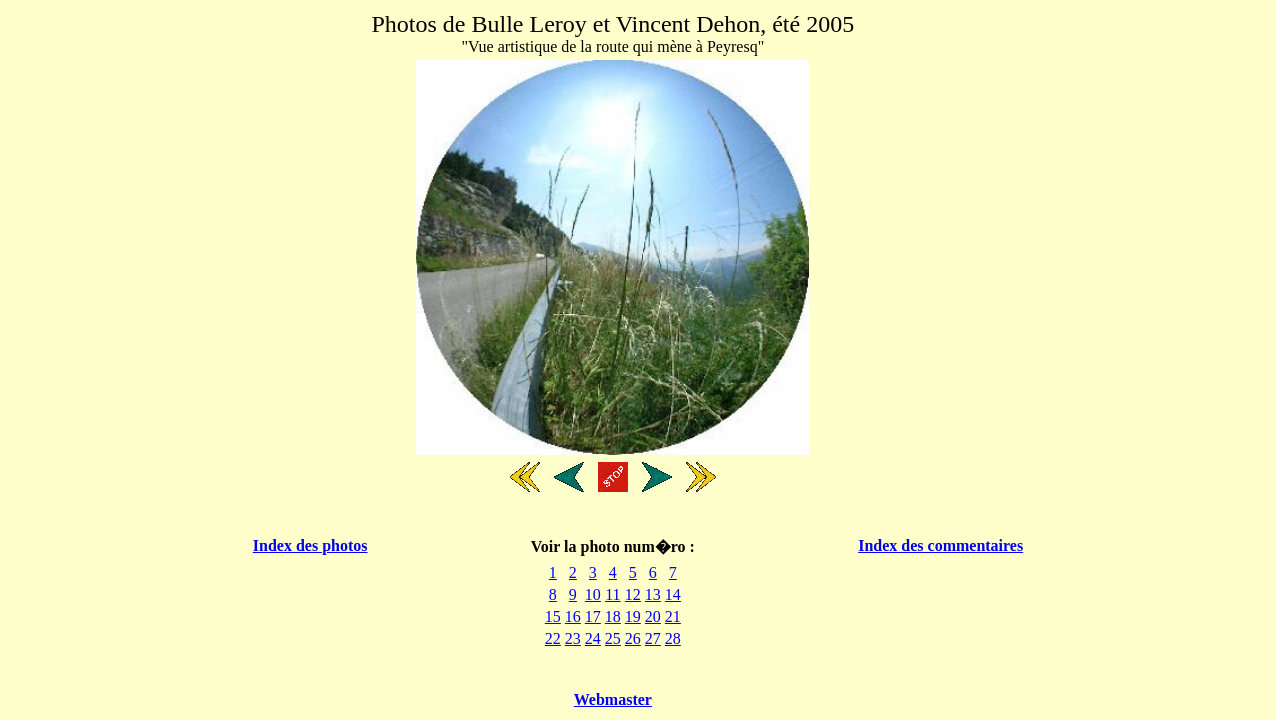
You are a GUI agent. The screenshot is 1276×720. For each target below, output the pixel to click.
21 (673, 616)
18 (613, 616)
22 (553, 638)
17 (593, 616)
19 (633, 616)
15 (553, 616)
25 (613, 638)
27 (653, 638)
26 (633, 638)
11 (612, 594)
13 (653, 594)
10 (593, 594)
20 (653, 616)
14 (673, 594)
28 (673, 638)
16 (573, 616)
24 (593, 638)
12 (633, 594)
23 (573, 638)
